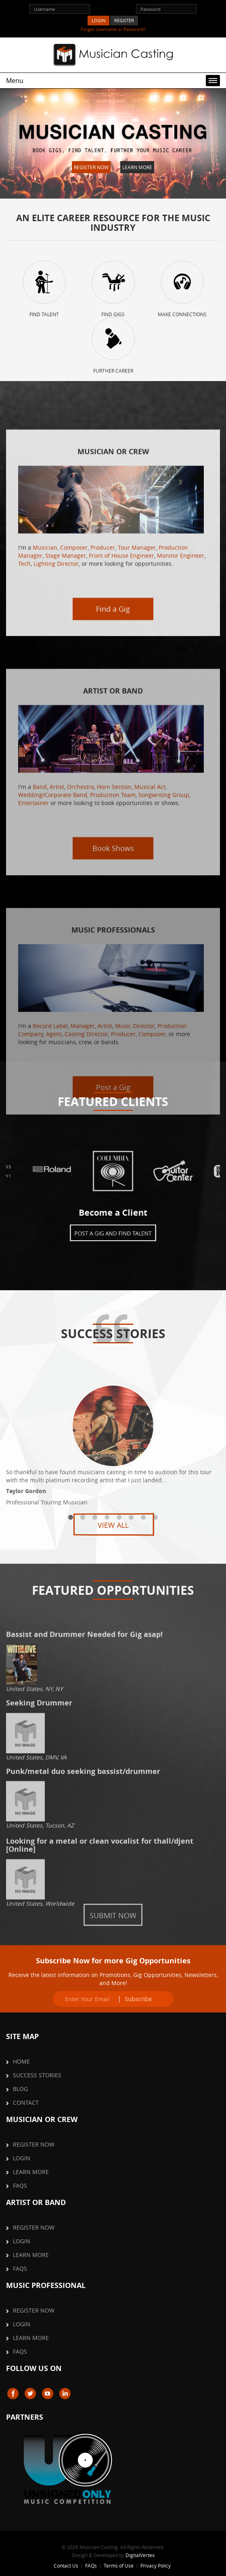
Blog (20, 2089)
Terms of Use (119, 2565)
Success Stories (37, 2075)
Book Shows (113, 1009)
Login (21, 2158)
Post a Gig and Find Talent (113, 1229)
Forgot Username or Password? (113, 29)
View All (112, 1525)
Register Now (91, 167)
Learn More (137, 167)
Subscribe (138, 1999)
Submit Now (113, 1915)
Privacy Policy (155, 2565)
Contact (26, 2102)
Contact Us (66, 2565)
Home (21, 2061)
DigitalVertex (140, 2555)
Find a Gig (113, 799)
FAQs (20, 2185)
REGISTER (124, 20)
